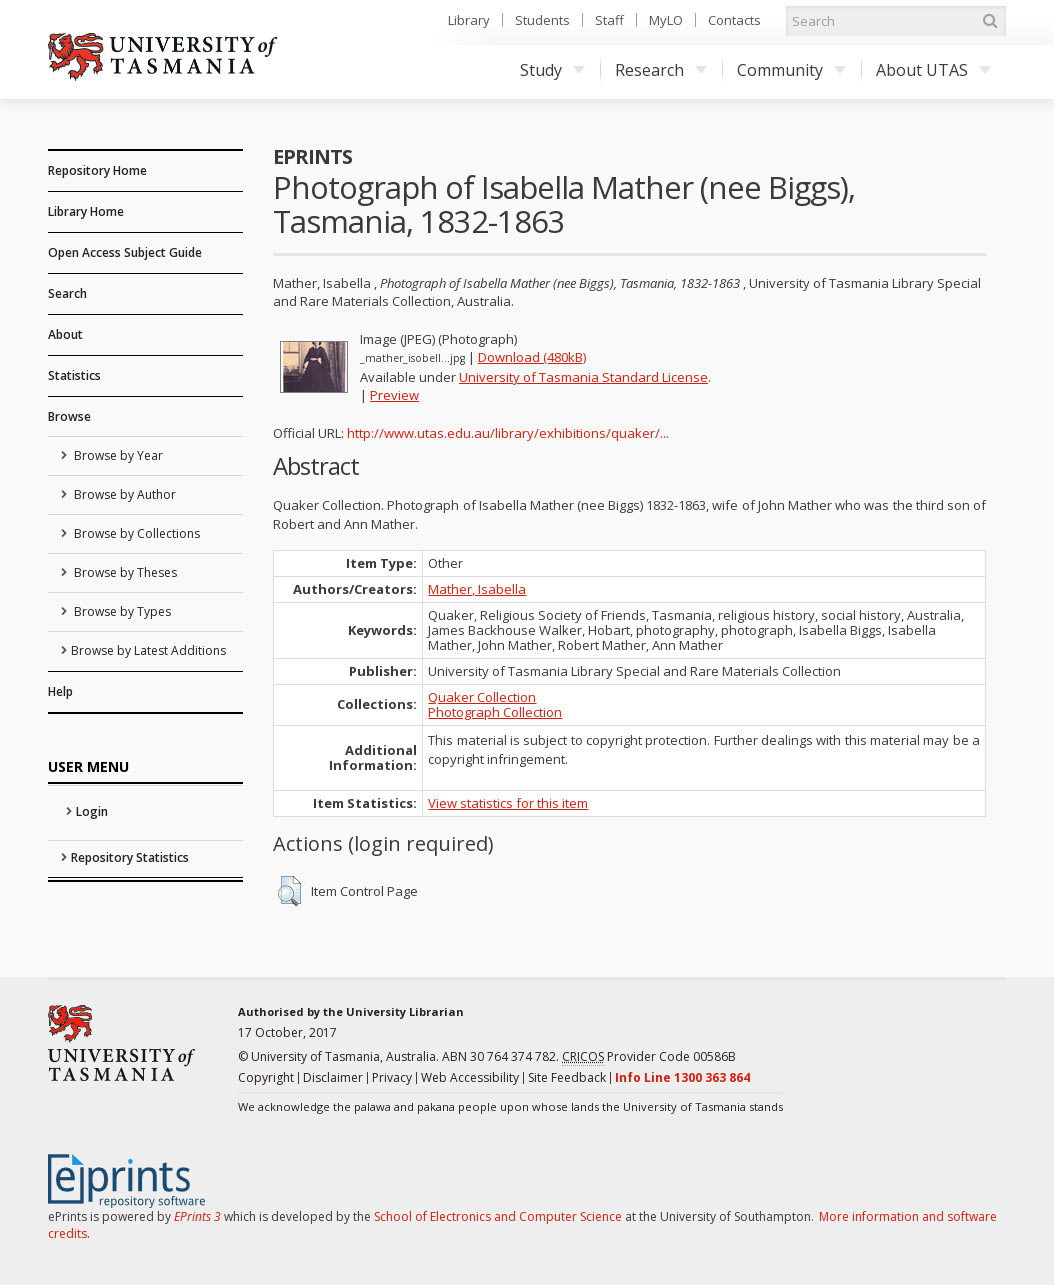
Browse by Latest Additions (148, 650)
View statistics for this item (508, 803)
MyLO (666, 20)
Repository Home (97, 170)
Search (67, 293)
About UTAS (933, 70)
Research (661, 70)
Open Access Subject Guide (125, 252)
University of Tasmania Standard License (583, 377)
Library (469, 20)
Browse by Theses (124, 572)
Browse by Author (123, 494)
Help (60, 691)
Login (92, 811)
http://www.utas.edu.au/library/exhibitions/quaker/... (508, 433)
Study (552, 70)
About (65, 334)
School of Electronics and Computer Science (498, 1216)
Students (542, 20)
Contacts (734, 20)
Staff (609, 20)
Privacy (392, 1077)
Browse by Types (121, 611)
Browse (69, 416)
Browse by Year (117, 455)
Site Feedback (567, 1077)
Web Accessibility (470, 1077)
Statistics (74, 375)
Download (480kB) (532, 357)
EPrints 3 (197, 1216)
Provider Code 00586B (649, 1057)
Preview (394, 395)
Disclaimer (333, 1077)
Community (791, 70)
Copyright (266, 1077)
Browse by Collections (135, 533)
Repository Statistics (130, 857)
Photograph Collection (495, 712)
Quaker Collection (482, 697)
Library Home (86, 211)
